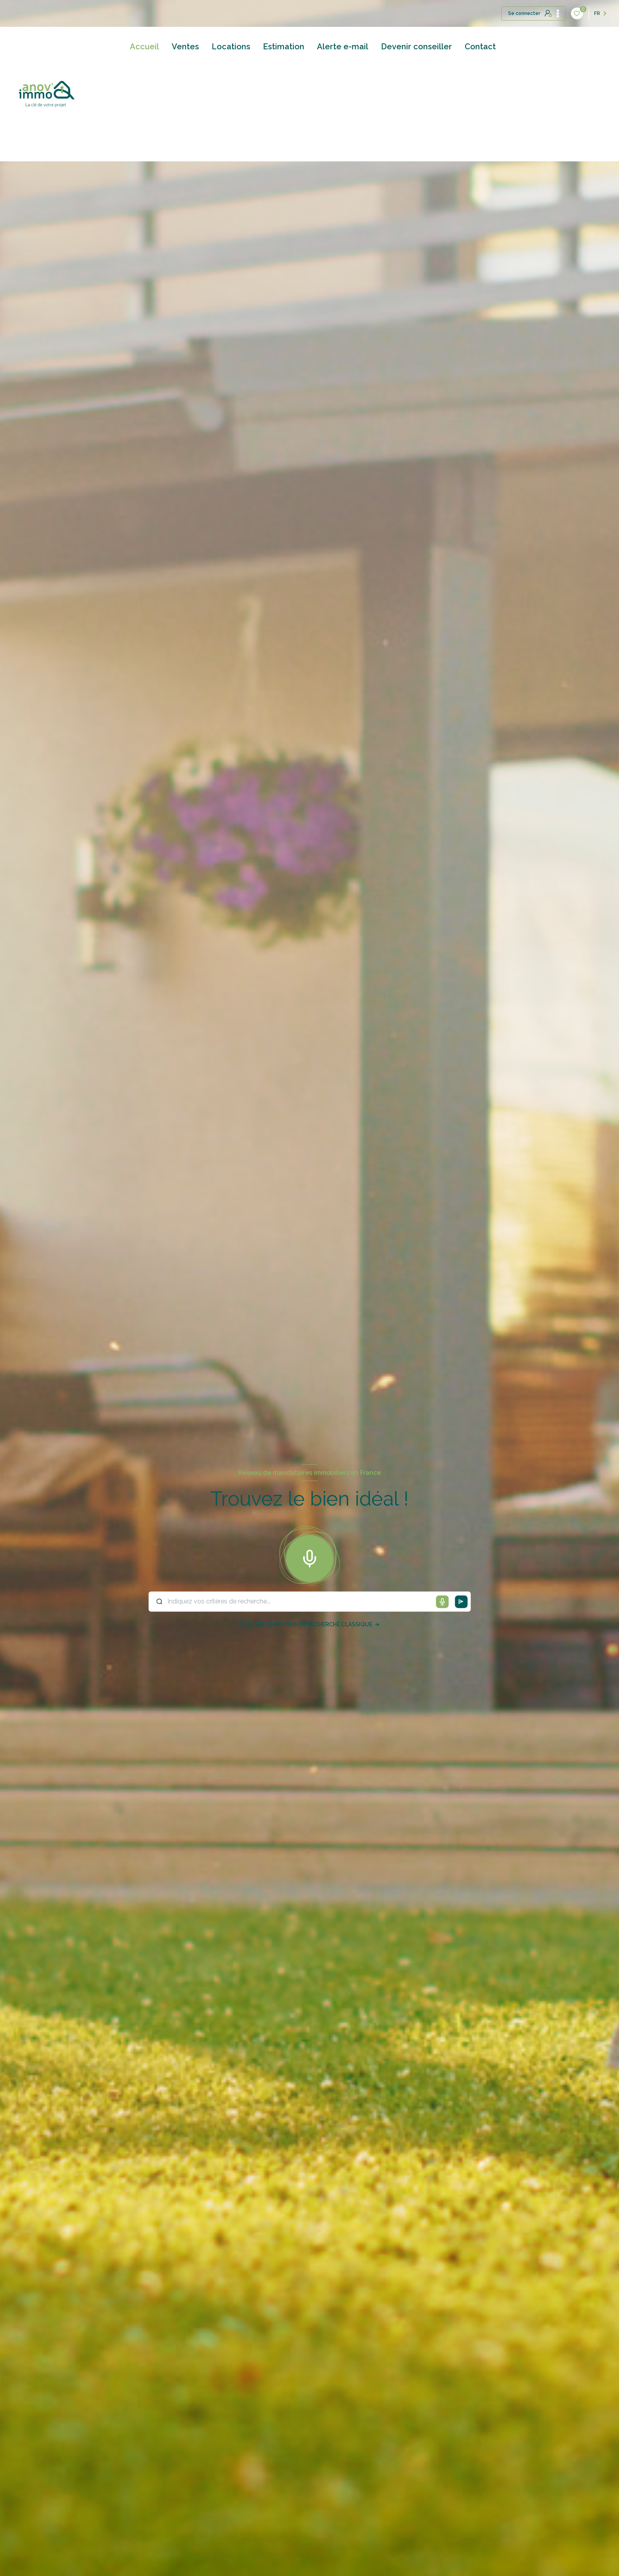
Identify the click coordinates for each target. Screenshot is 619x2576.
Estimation (283, 47)
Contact (480, 47)
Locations (231, 47)
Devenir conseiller (416, 47)
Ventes (185, 47)
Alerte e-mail (342, 47)
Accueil (144, 47)
